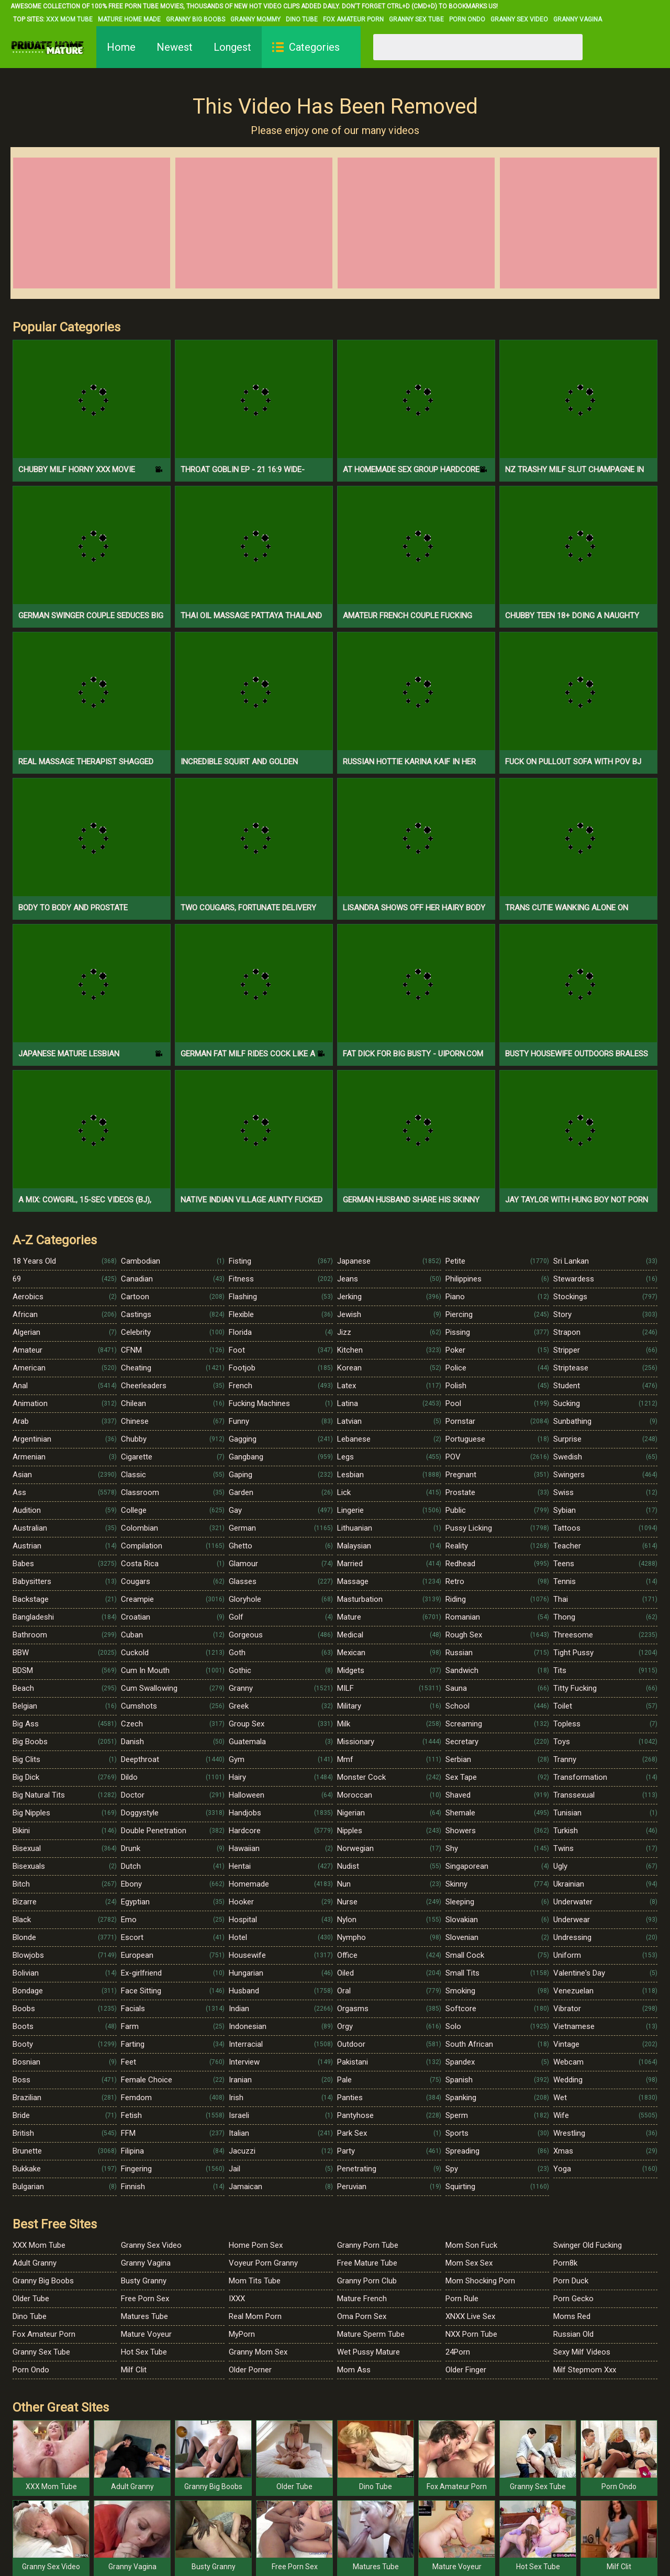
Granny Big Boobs (195, 19)
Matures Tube (144, 2316)
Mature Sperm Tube (371, 2334)
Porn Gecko (573, 2298)
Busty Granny (143, 2280)
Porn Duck (570, 2280)
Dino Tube (302, 19)
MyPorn (242, 2334)
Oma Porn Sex (361, 2316)
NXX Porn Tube (471, 2334)
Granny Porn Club (367, 2280)
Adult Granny (35, 2263)
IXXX (237, 2298)
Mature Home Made (129, 19)
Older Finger (465, 2369)
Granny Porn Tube (367, 2245)
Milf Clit (134, 2369)
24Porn (457, 2352)
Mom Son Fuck (471, 2245)
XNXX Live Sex (470, 2316)
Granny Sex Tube (416, 19)
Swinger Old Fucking (587, 2245)
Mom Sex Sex (469, 2263)
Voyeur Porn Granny (263, 2263)
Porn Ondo (467, 19)
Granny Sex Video (519, 19)
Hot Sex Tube (144, 2352)
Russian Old (573, 2334)
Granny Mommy (255, 19)
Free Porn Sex (145, 2298)
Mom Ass (354, 2369)
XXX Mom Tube (69, 19)
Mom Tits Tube (255, 2280)
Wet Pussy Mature (368, 2352)
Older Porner (250, 2369)
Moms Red (571, 2316)
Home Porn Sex (256, 2245)
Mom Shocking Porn (480, 2280)
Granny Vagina (577, 19)
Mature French (362, 2298)
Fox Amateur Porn (353, 19)
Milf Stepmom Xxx (584, 2369)
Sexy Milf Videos (581, 2352)
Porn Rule (461, 2298)
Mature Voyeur (146, 2334)
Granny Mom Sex (258, 2352)
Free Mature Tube (367, 2263)
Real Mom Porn (255, 2316)
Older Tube (31, 2298)
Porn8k (565, 2263)
